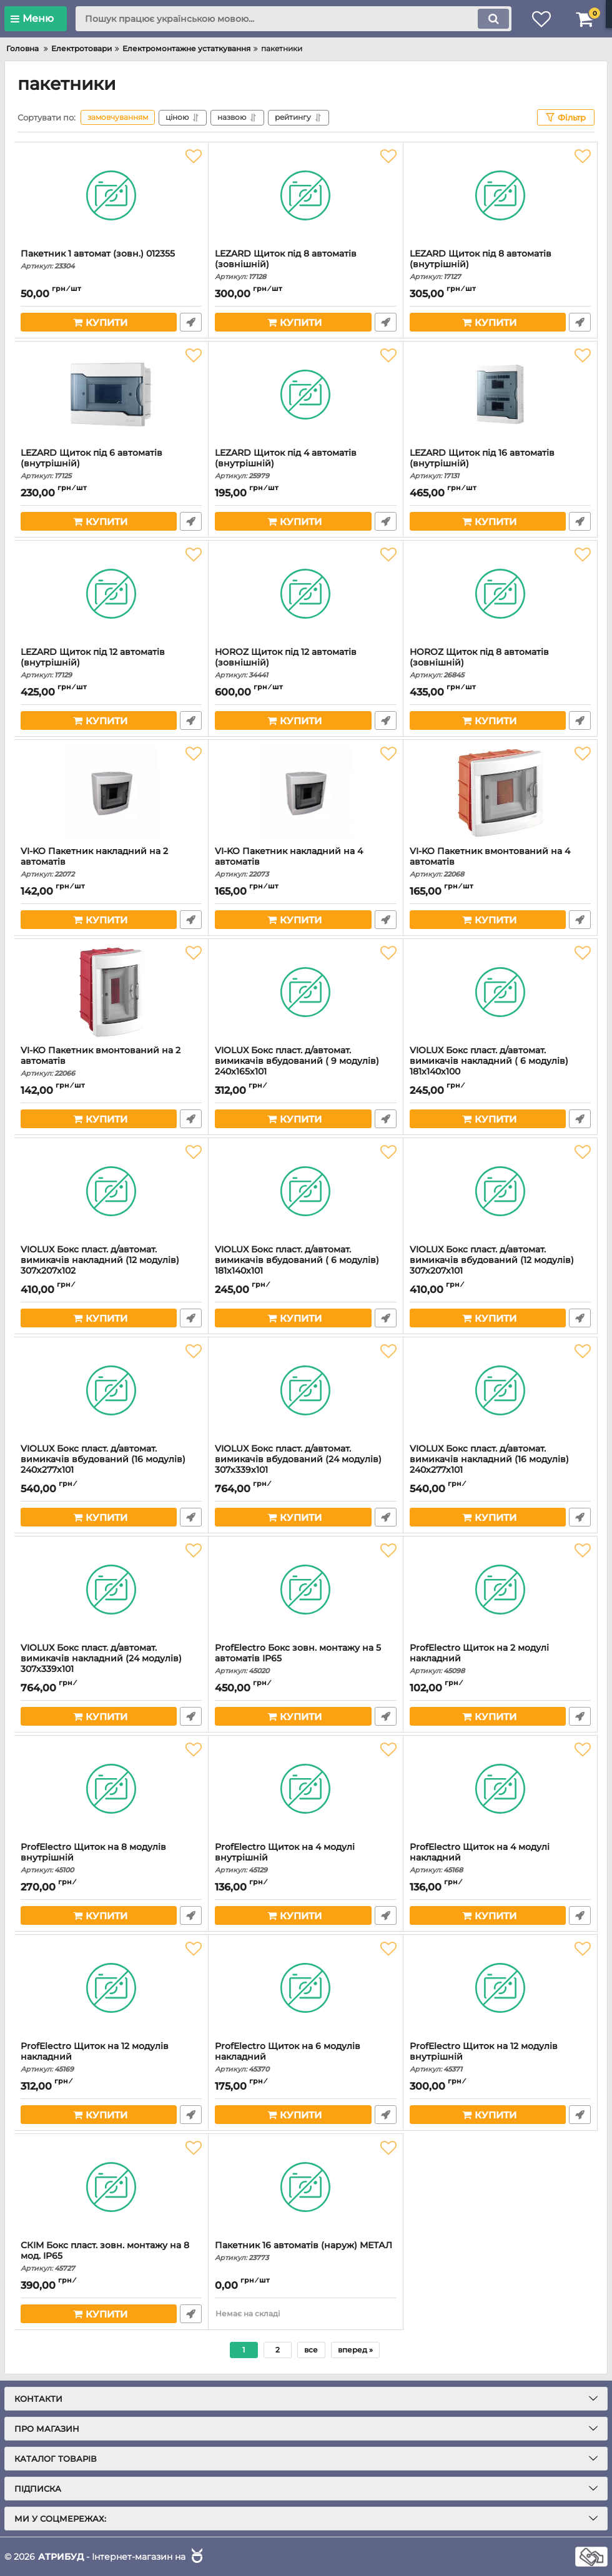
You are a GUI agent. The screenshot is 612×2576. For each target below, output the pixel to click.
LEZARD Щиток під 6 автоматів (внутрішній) (111, 464)
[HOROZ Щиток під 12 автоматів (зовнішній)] (305, 594)
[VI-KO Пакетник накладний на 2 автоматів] (111, 793)
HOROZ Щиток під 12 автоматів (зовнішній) (305, 663)
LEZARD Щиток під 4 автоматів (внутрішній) (305, 464)
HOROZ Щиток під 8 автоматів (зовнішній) (500, 663)
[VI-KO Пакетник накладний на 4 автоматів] (305, 793)
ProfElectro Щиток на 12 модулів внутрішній (500, 2057)
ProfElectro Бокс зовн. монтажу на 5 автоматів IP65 (305, 1659)
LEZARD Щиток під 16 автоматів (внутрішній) (500, 464)
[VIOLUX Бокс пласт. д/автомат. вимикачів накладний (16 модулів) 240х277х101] (500, 1390)
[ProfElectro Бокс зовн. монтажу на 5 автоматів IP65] (305, 1589)
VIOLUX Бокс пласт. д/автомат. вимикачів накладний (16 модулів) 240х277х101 (500, 1465)
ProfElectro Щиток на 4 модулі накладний (500, 1858)
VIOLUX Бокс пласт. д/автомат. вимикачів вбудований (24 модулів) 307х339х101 (305, 1465)
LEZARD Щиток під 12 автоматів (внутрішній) (111, 663)
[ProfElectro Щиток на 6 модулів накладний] (305, 1988)
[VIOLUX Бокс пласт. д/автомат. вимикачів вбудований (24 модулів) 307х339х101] (305, 1390)
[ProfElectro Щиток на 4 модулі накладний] (500, 1789)
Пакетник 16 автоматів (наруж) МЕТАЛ (305, 2251)
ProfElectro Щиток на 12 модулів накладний (111, 2057)
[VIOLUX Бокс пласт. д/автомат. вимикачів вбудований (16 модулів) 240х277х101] (111, 1390)
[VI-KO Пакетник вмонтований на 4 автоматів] (500, 793)
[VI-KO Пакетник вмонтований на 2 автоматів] (111, 992)
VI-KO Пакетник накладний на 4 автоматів (305, 862)
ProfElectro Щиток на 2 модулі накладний (500, 1659)
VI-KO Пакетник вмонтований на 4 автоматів (500, 862)
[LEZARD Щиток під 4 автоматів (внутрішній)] (305, 394)
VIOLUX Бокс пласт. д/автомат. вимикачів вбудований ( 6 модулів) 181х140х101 (305, 1265)
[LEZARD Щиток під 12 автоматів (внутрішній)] (111, 594)
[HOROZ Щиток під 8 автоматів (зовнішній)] (500, 594)
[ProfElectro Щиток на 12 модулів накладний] (111, 1988)
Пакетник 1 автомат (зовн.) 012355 (111, 259)
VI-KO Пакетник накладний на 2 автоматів (111, 862)
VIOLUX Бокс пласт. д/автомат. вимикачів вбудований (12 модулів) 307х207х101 (500, 1265)
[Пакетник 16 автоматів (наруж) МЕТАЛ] (305, 2187)
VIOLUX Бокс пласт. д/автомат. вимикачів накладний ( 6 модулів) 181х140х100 (500, 1066)
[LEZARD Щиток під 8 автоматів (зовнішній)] (305, 195)
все (311, 2349)
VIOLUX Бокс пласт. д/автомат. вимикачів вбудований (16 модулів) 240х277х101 (111, 1465)
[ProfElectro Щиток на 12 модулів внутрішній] (500, 1988)
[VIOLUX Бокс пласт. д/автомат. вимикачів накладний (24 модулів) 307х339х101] (111, 1589)
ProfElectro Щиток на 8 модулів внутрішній (111, 1858)
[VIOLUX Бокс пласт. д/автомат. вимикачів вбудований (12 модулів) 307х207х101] (500, 1191)
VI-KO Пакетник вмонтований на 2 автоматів (111, 1061)
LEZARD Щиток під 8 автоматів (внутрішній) (500, 264)
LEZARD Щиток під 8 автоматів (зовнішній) (305, 264)
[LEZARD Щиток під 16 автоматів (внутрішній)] (500, 394)
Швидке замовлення (191, 322)
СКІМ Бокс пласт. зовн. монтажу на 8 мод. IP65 (111, 2256)
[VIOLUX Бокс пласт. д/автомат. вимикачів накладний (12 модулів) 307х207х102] (111, 1191)
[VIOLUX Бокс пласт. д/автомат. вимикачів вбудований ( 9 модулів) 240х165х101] (305, 992)
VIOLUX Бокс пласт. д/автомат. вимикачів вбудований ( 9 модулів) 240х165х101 (305, 1066)
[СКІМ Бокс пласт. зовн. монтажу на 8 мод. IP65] (111, 2187)
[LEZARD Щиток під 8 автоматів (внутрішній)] (500, 195)
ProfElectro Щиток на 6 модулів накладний (305, 2057)
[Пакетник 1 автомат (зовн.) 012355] (111, 195)
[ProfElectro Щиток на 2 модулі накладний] (500, 1589)
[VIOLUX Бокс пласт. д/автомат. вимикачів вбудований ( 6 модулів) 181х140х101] (305, 1191)
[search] (293, 18)
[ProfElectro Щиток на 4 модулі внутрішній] (305, 1789)
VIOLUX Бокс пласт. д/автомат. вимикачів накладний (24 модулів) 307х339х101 (111, 1664)
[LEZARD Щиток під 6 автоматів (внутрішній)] (111, 394)
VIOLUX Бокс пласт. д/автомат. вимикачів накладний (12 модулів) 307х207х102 (111, 1265)
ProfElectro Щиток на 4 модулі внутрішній (305, 1858)
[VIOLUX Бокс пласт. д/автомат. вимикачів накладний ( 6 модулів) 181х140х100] (500, 992)
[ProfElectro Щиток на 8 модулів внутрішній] (111, 1789)
